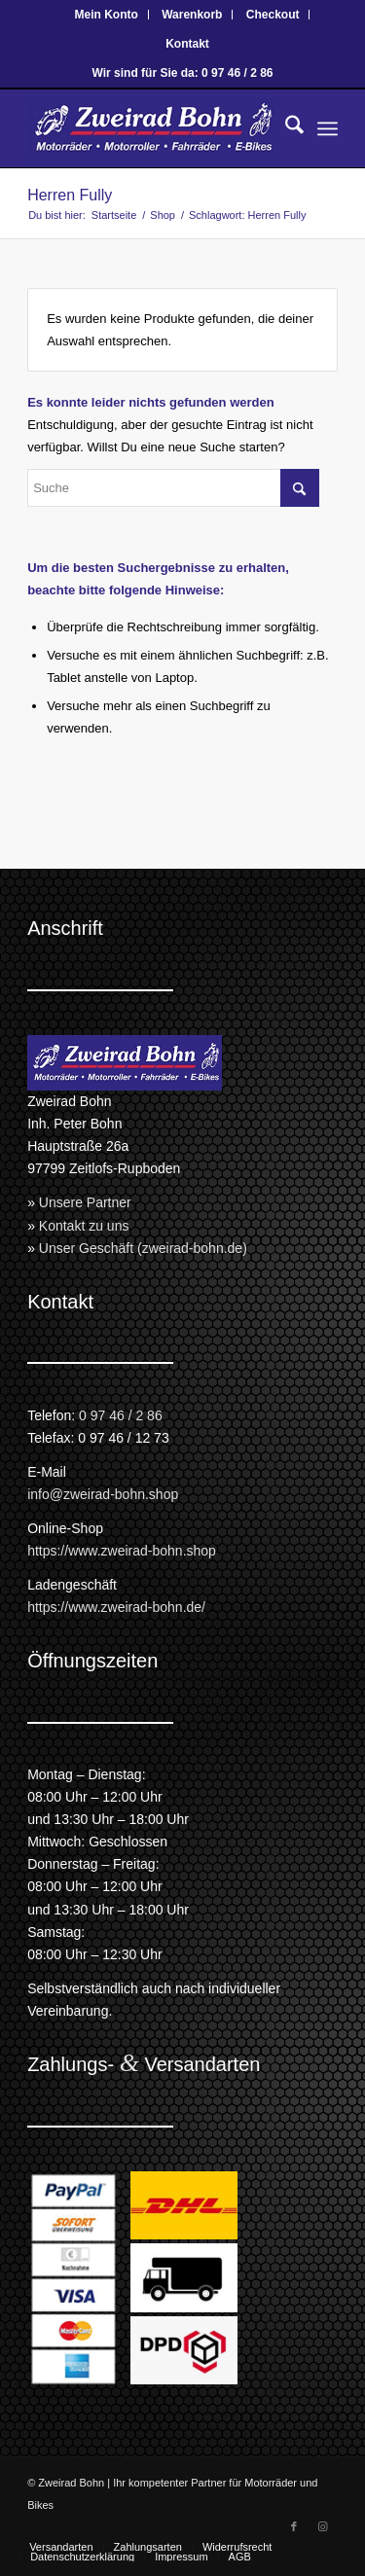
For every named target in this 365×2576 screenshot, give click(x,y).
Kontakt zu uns (84, 1226)
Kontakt (187, 44)
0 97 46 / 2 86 (121, 1415)
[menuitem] (107, 14)
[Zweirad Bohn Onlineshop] (151, 128)
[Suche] (285, 128)
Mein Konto (106, 14)
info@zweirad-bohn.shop (102, 1494)
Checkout (273, 14)
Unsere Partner (85, 1202)
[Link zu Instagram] (323, 2526)
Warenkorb (192, 14)
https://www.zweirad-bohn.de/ (116, 1607)
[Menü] (327, 128)
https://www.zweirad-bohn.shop (121, 1550)
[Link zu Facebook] (294, 2526)
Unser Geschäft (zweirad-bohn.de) (143, 1248)
